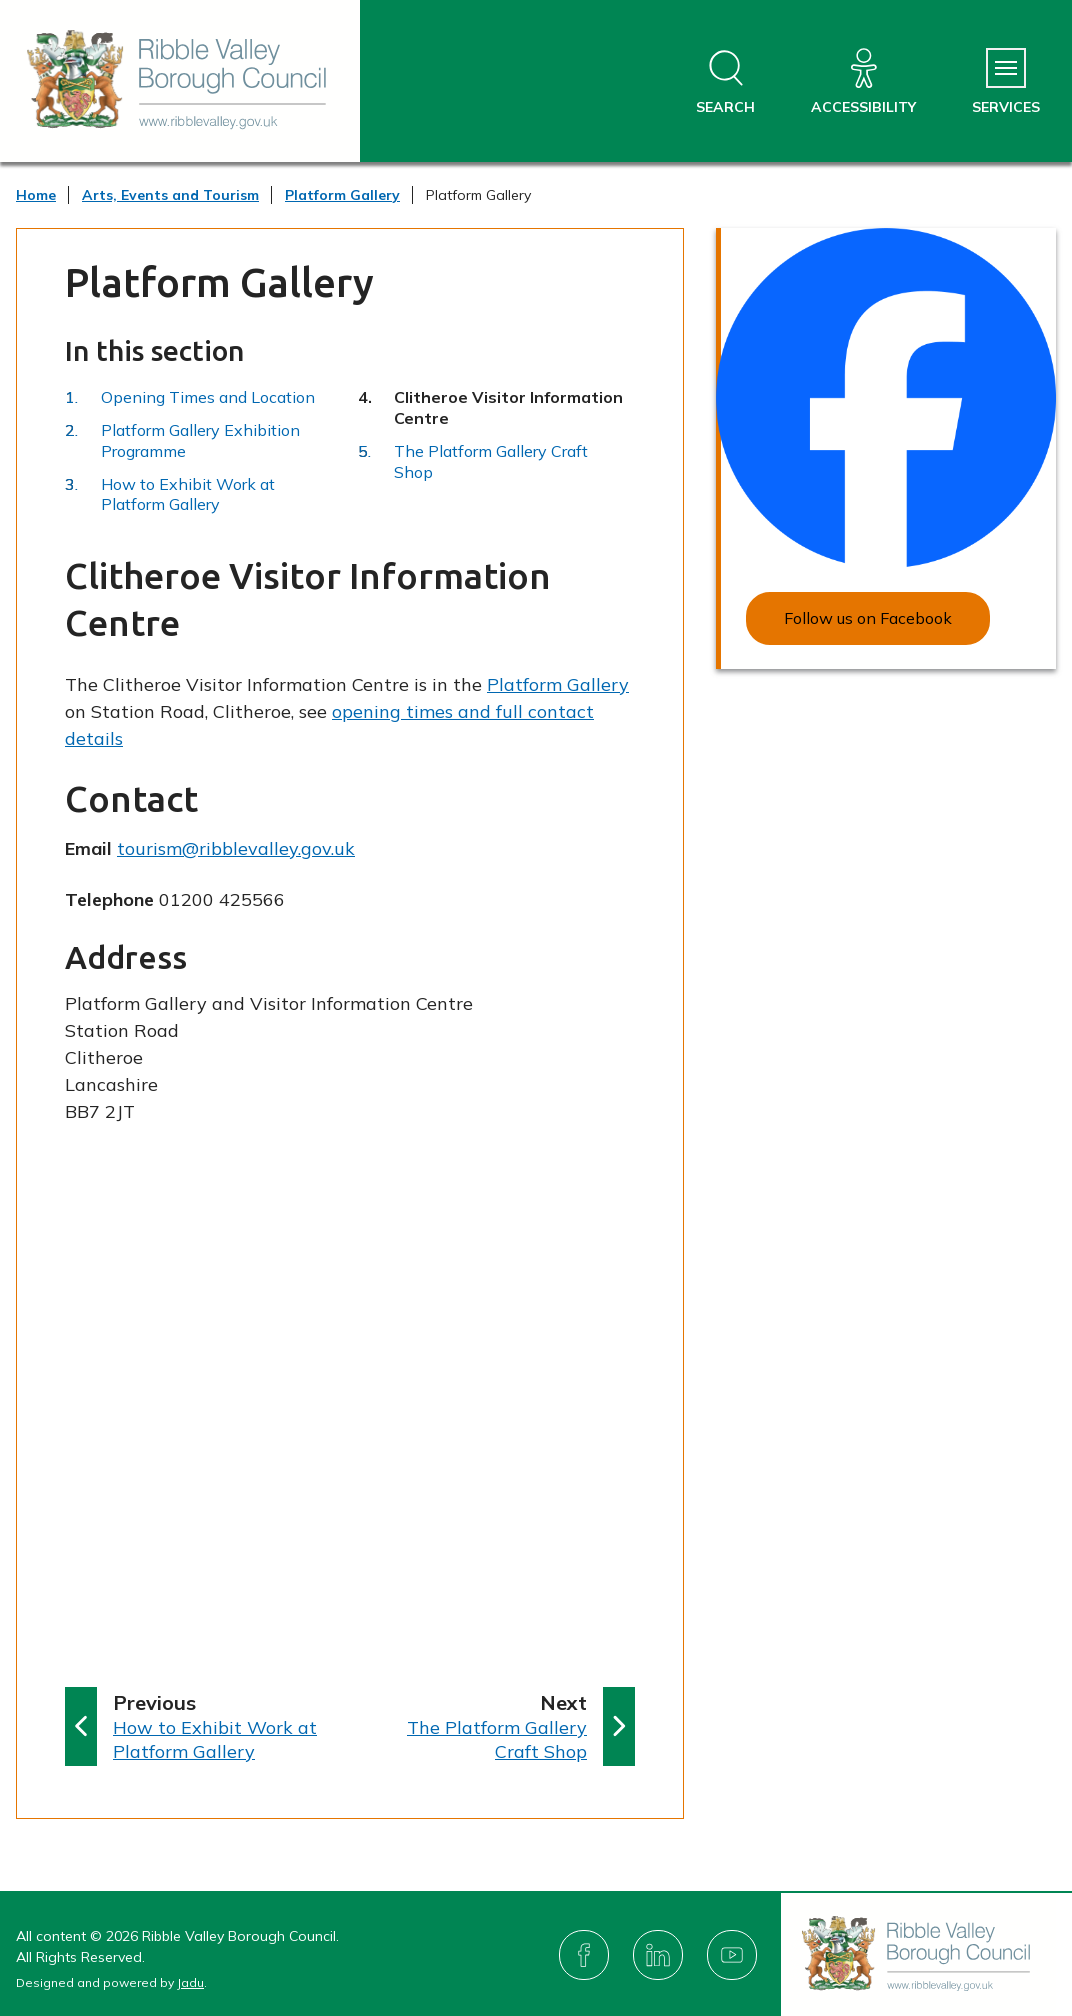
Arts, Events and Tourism (170, 195)
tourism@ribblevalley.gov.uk (236, 848)
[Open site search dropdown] (725, 82)
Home (36, 195)
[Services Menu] (1006, 82)
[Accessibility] (863, 82)
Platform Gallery (342, 195)
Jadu (190, 1982)
